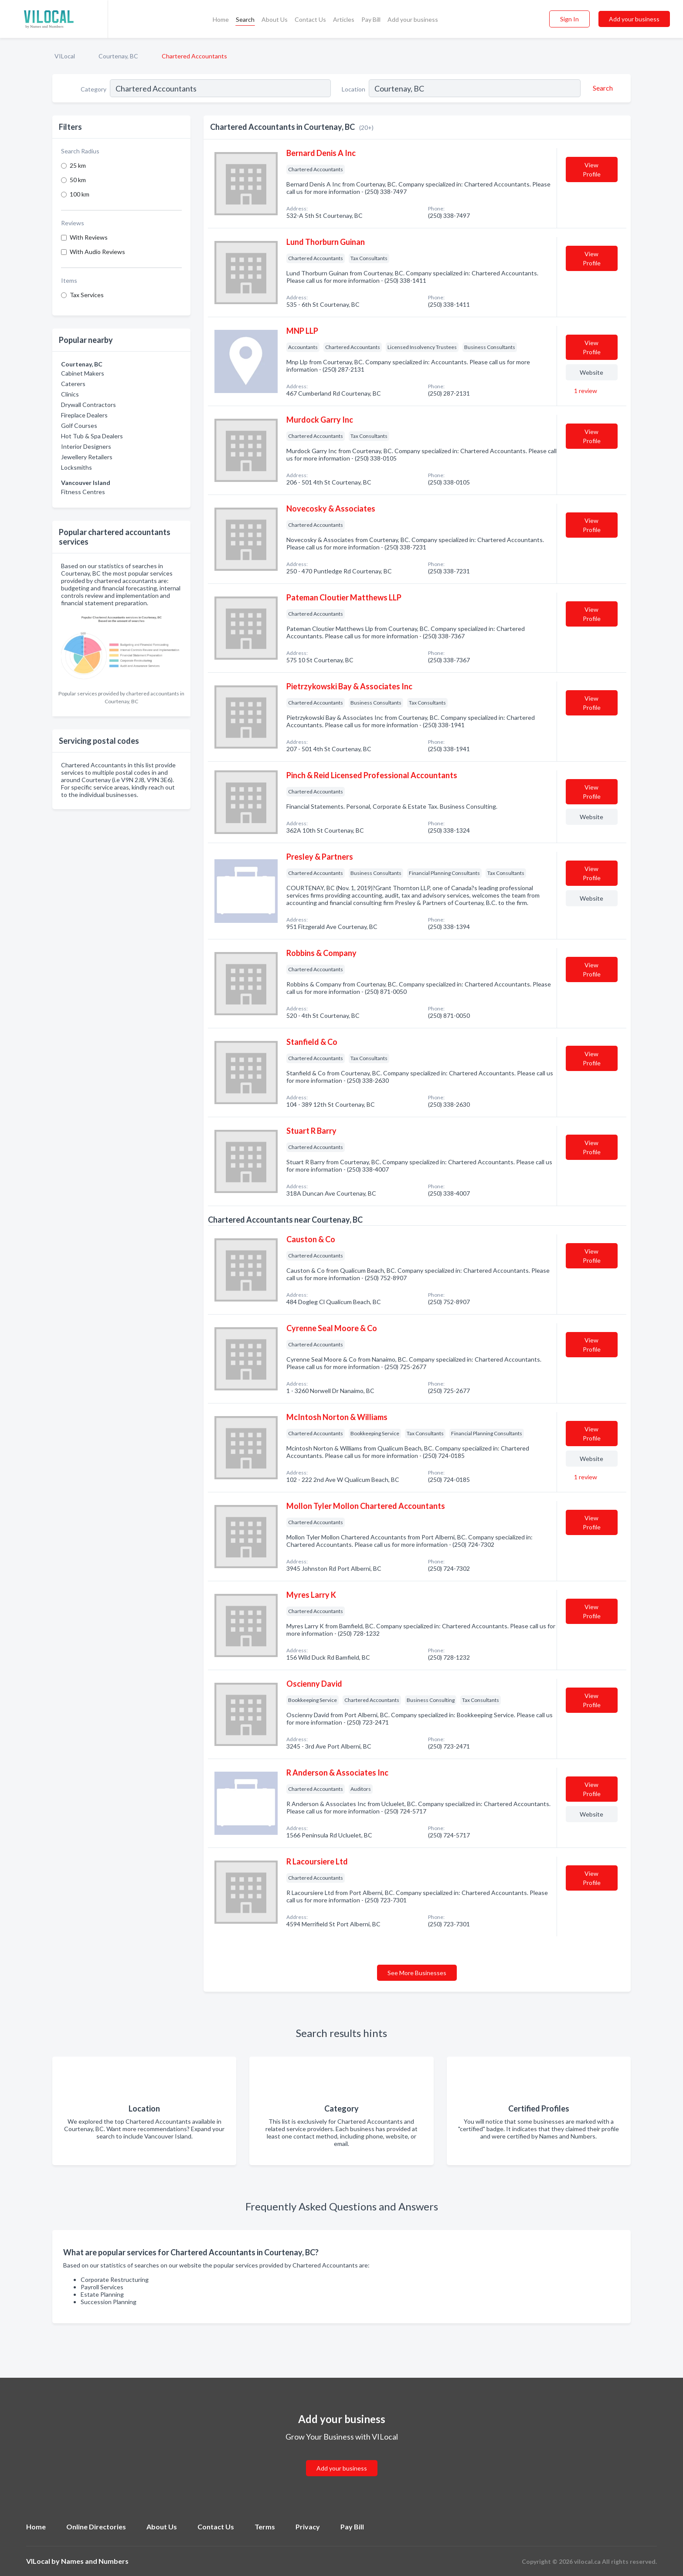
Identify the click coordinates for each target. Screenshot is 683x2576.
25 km (78, 165)
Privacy (308, 2526)
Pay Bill (371, 19)
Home (221, 19)
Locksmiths (76, 467)
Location (353, 89)
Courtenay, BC (118, 56)
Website (591, 372)
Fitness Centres (83, 491)
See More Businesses (416, 1972)
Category (93, 89)
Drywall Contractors (88, 404)
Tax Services (87, 294)
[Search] (601, 88)
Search (245, 19)
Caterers (73, 383)
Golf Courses (79, 425)
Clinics (70, 394)
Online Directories (96, 2526)
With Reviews (89, 237)
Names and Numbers (95, 2561)
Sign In (569, 19)
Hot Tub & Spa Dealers (92, 436)
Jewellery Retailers (86, 457)
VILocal (64, 56)
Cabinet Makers (82, 373)
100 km (79, 194)
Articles (343, 19)
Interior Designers (86, 446)
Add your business (412, 19)
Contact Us (310, 19)
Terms (265, 2526)
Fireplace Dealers (84, 415)
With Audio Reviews (97, 251)
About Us (275, 19)
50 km (78, 179)
